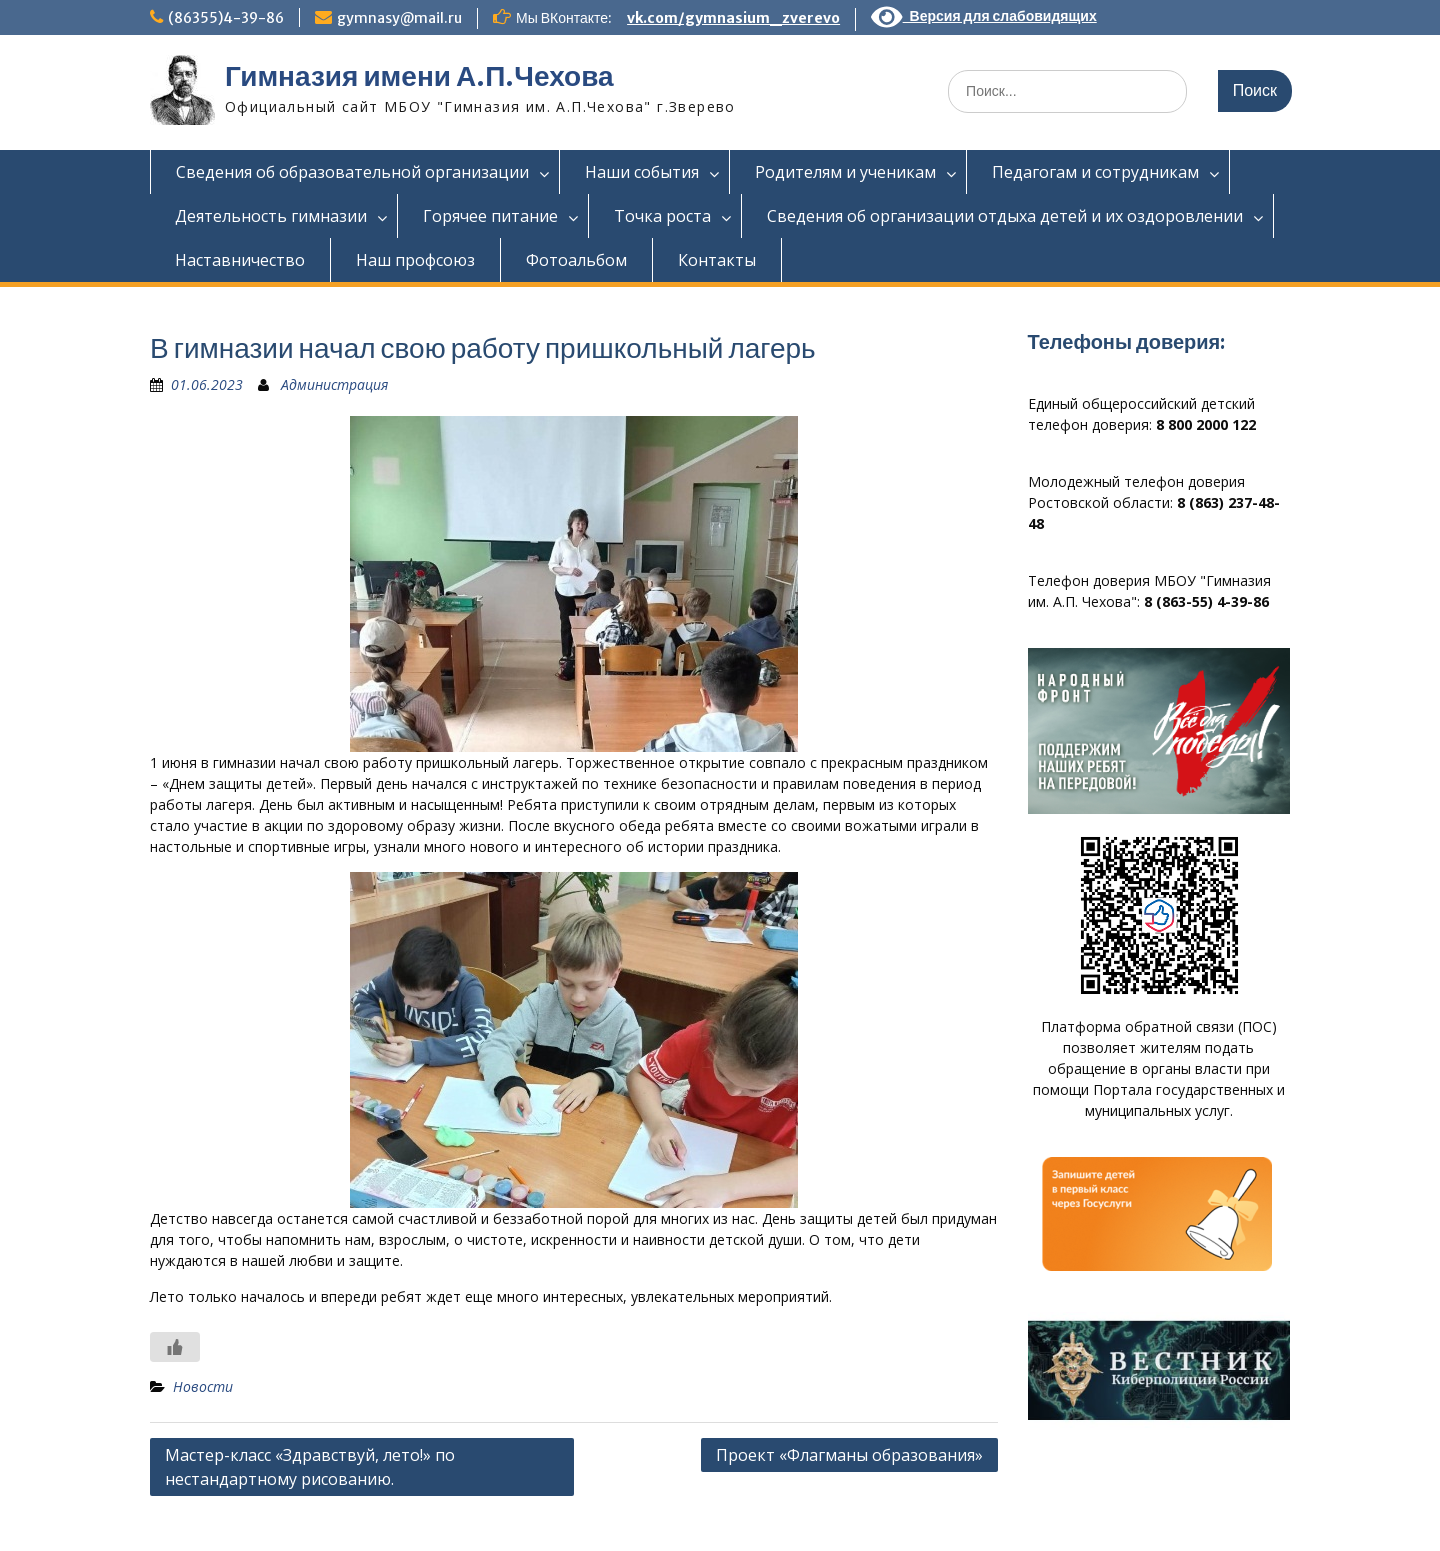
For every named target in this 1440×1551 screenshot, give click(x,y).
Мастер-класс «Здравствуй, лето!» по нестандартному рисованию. (310, 1467)
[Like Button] (175, 1347)
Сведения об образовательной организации (352, 172)
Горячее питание (490, 216)
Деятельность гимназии (271, 216)
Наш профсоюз (415, 260)
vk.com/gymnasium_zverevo (733, 18)
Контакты (717, 260)
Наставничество (240, 260)
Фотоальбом (576, 260)
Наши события (642, 172)
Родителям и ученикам (845, 172)
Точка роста (662, 216)
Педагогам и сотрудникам (1095, 172)
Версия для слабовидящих (984, 16)
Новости (203, 1386)
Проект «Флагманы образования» (849, 1455)
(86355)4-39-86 (226, 18)
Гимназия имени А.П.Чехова (419, 76)
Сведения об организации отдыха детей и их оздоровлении (1005, 216)
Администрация (334, 384)
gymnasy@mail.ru (399, 18)
